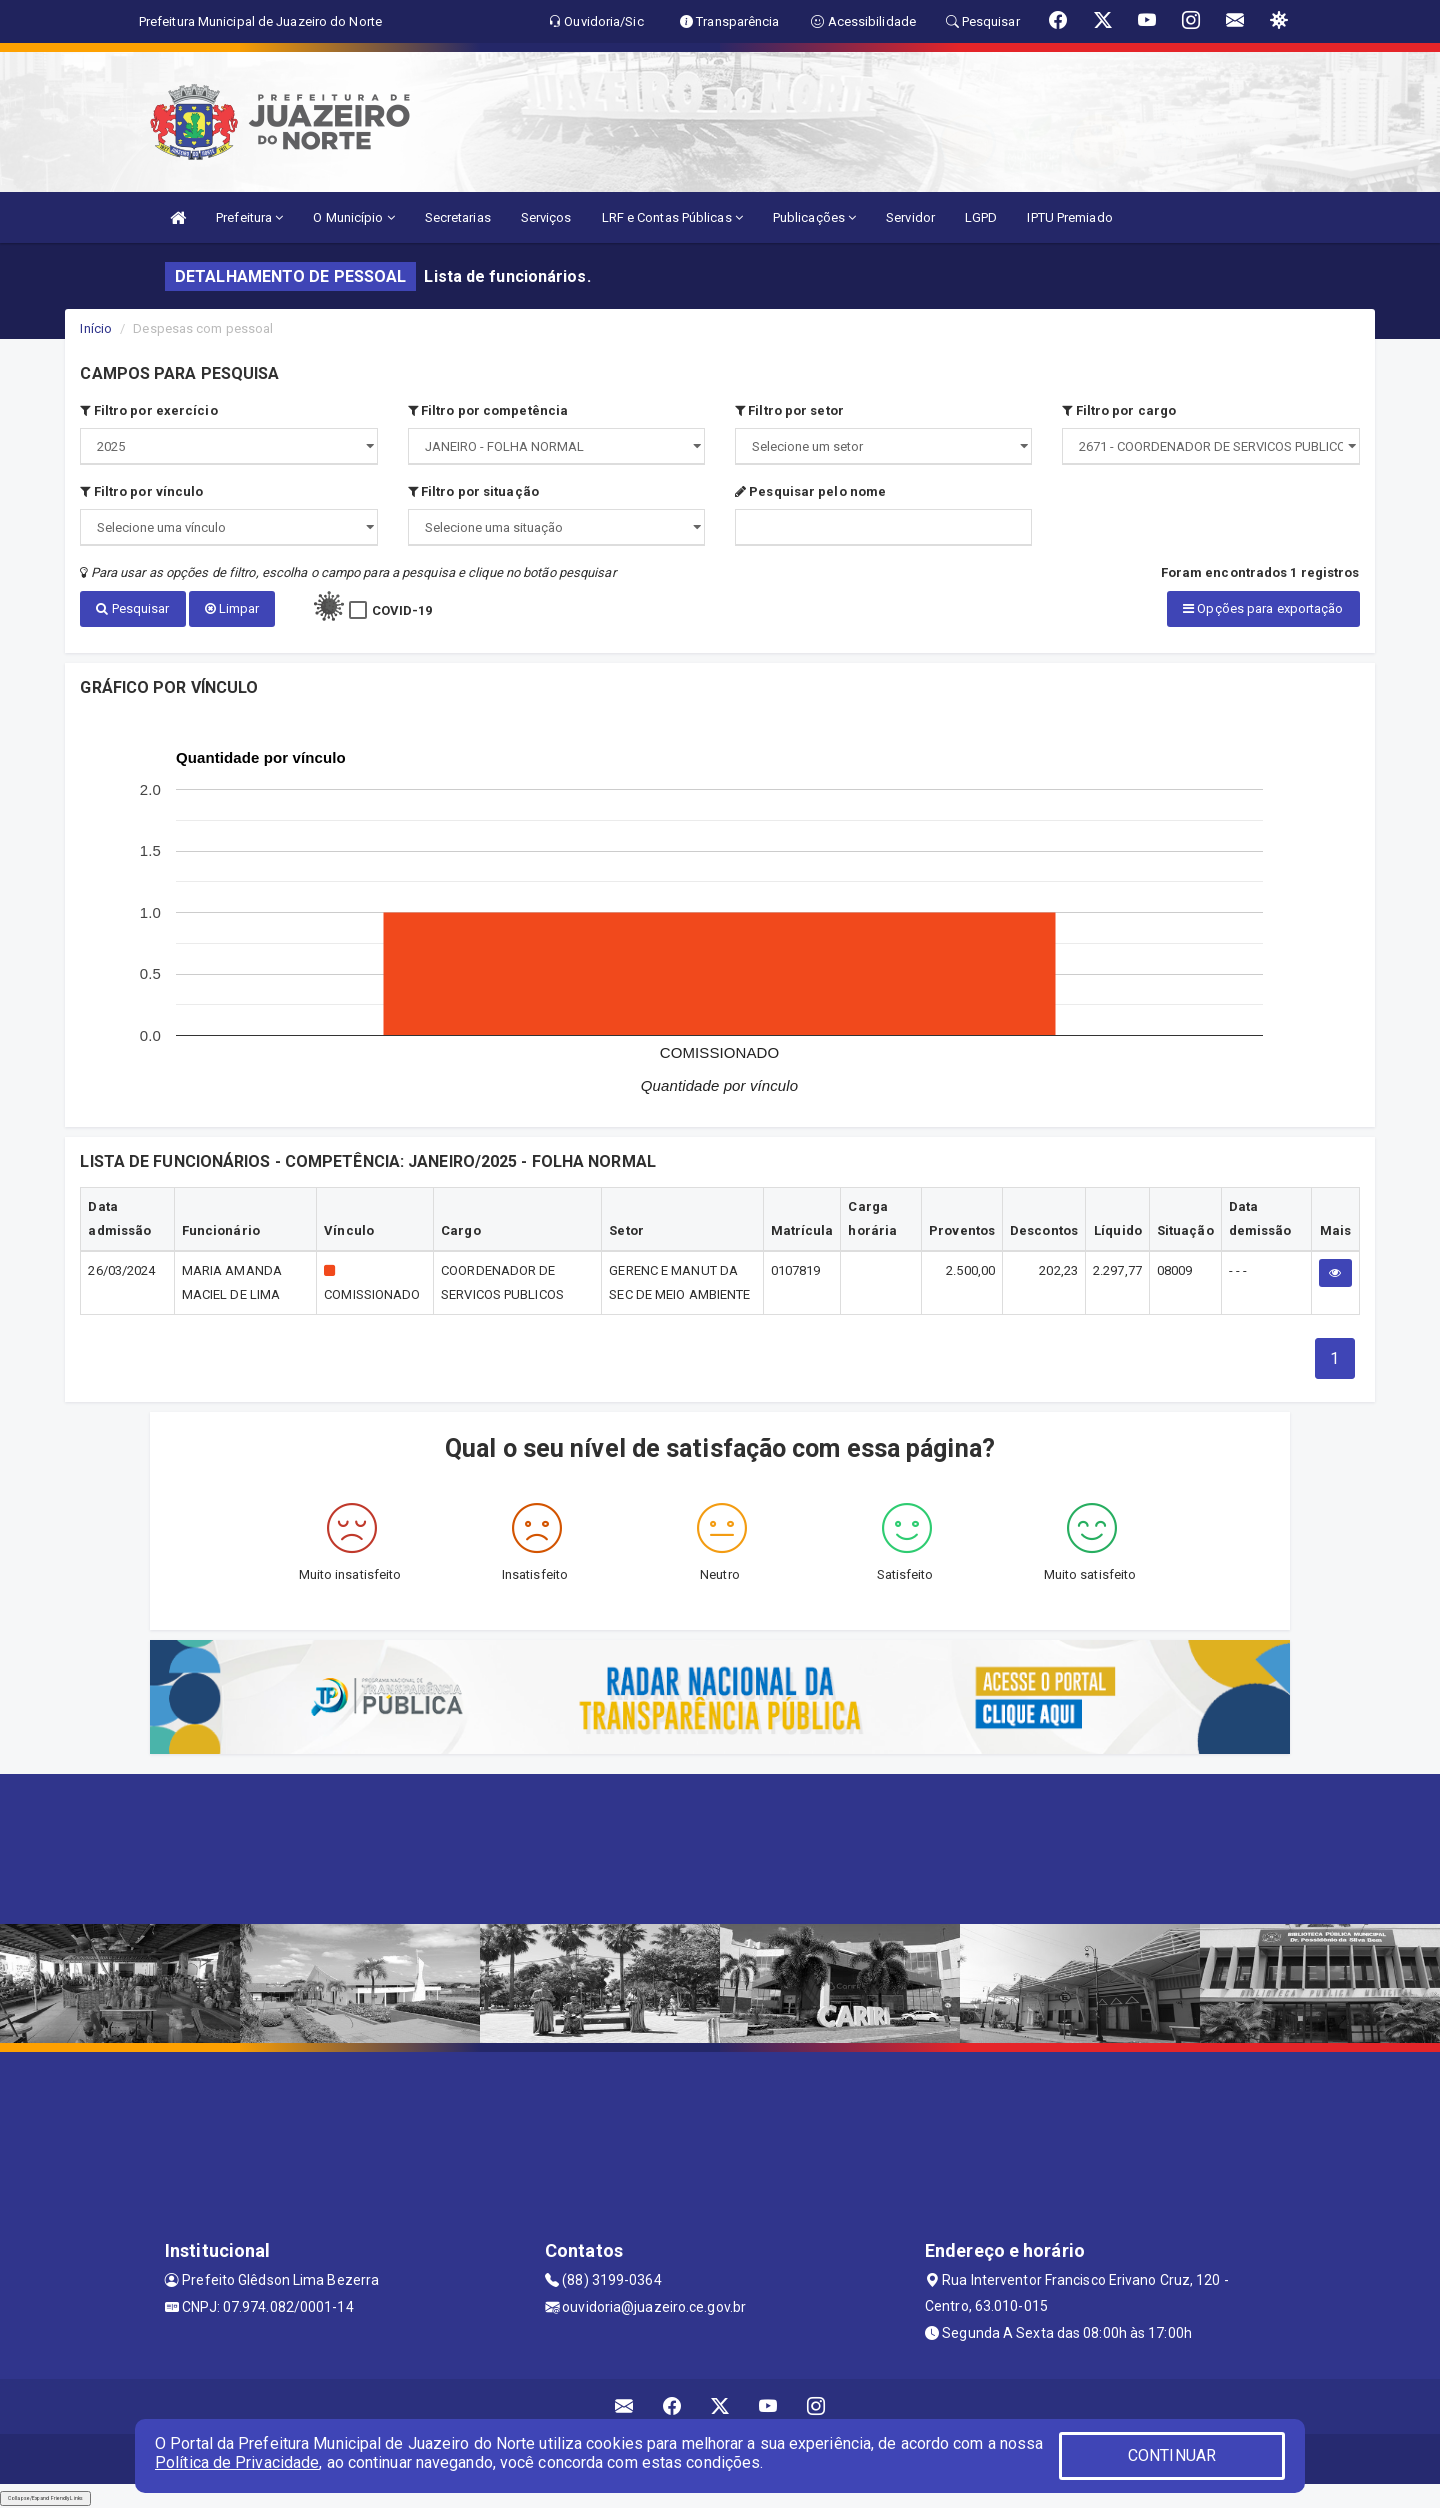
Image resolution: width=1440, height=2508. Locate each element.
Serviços (546, 217)
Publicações (814, 217)
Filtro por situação (473, 491)
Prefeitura (249, 217)
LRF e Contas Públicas (672, 217)
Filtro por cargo (1119, 410)
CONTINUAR (1172, 2455)
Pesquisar (132, 608)
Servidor (910, 217)
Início (96, 328)
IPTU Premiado (1069, 217)
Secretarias (458, 217)
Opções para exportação (1263, 608)
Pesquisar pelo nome (810, 491)
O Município (353, 217)
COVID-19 (402, 610)
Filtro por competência (488, 410)
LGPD (981, 217)
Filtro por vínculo (141, 491)
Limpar (232, 608)
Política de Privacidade (237, 2462)
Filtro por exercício (148, 410)
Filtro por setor (789, 410)
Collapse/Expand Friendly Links (45, 2498)
